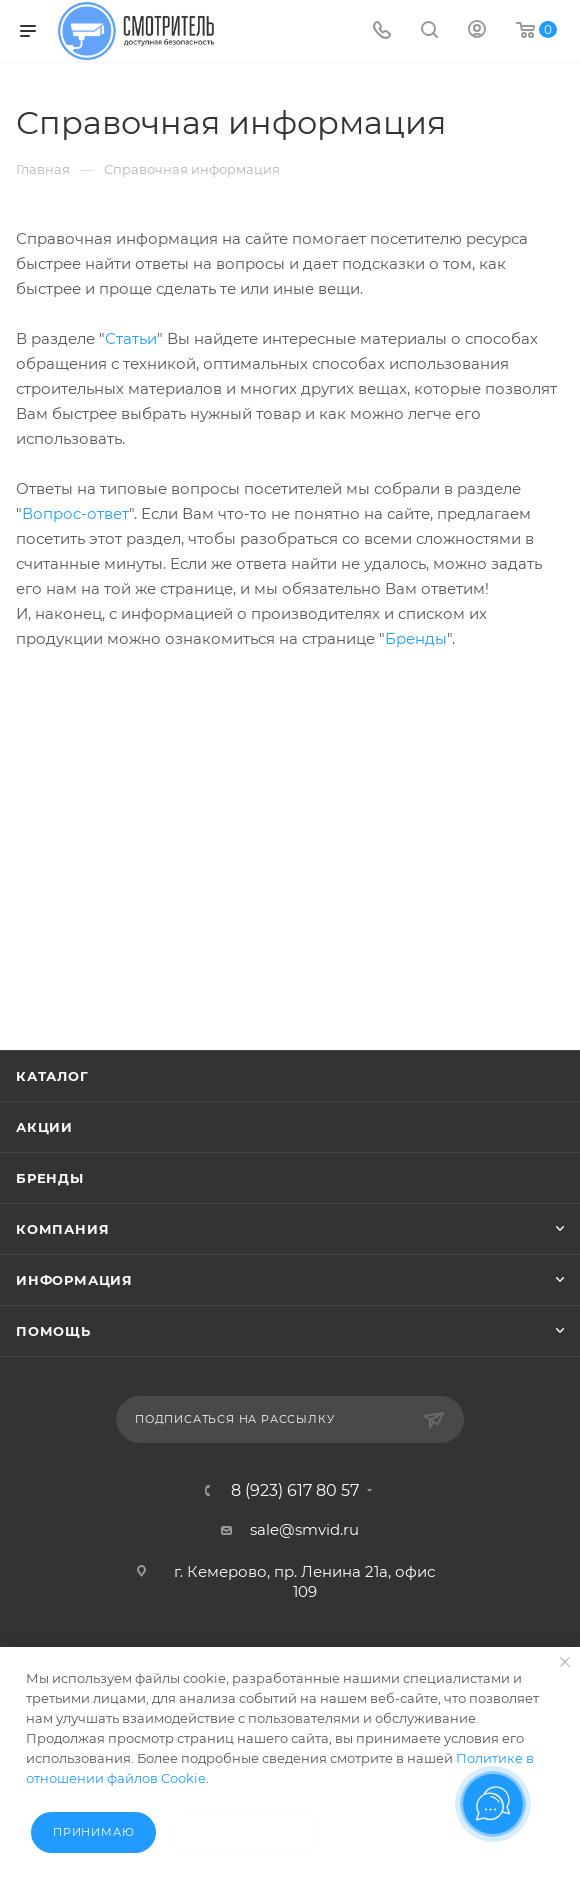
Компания (62, 1229)
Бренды (416, 638)
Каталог (52, 1076)
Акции (44, 1127)
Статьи (131, 338)
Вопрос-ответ (75, 513)
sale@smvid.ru (304, 1529)
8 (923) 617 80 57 (295, 1491)
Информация (74, 1280)
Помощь (53, 1331)
